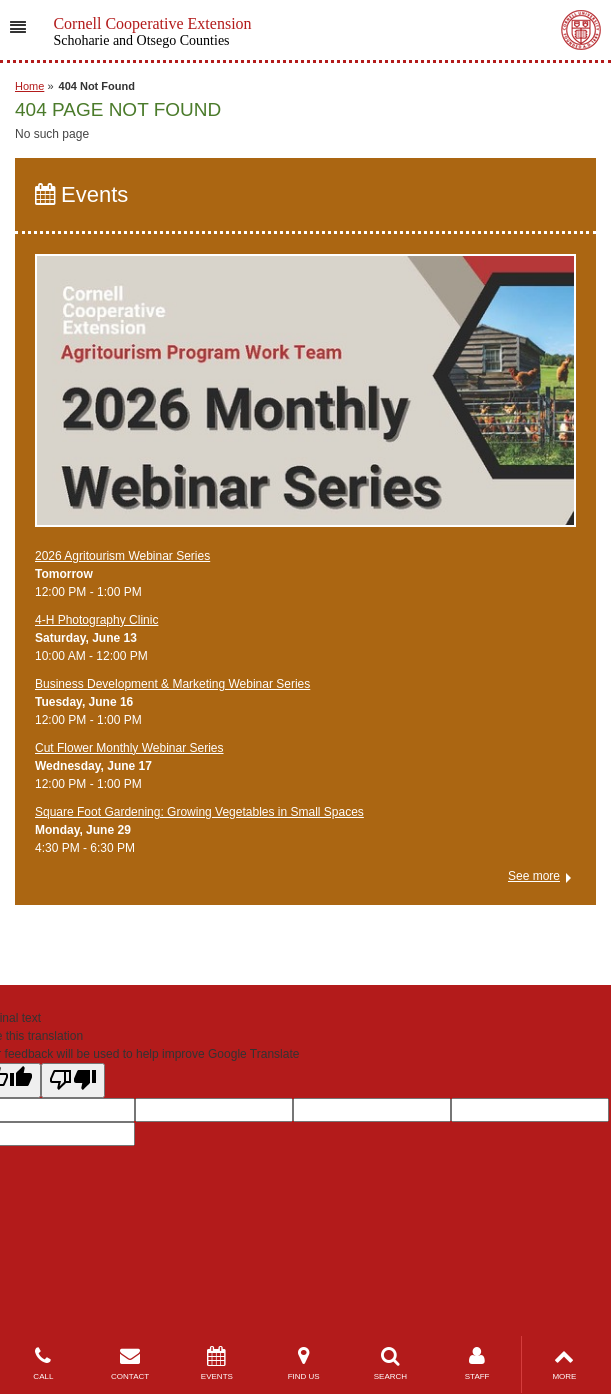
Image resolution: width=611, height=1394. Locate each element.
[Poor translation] (73, 1080)
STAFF (477, 1363)
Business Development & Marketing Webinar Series (172, 684)
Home (29, 86)
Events (81, 194)
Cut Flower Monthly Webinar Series (129, 748)
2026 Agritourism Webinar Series (122, 556)
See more (534, 876)
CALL (43, 1363)
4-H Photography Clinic (96, 620)
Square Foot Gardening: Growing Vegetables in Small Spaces (199, 812)
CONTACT (130, 1363)
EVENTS (217, 1363)
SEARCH (390, 1363)
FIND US (303, 1363)
